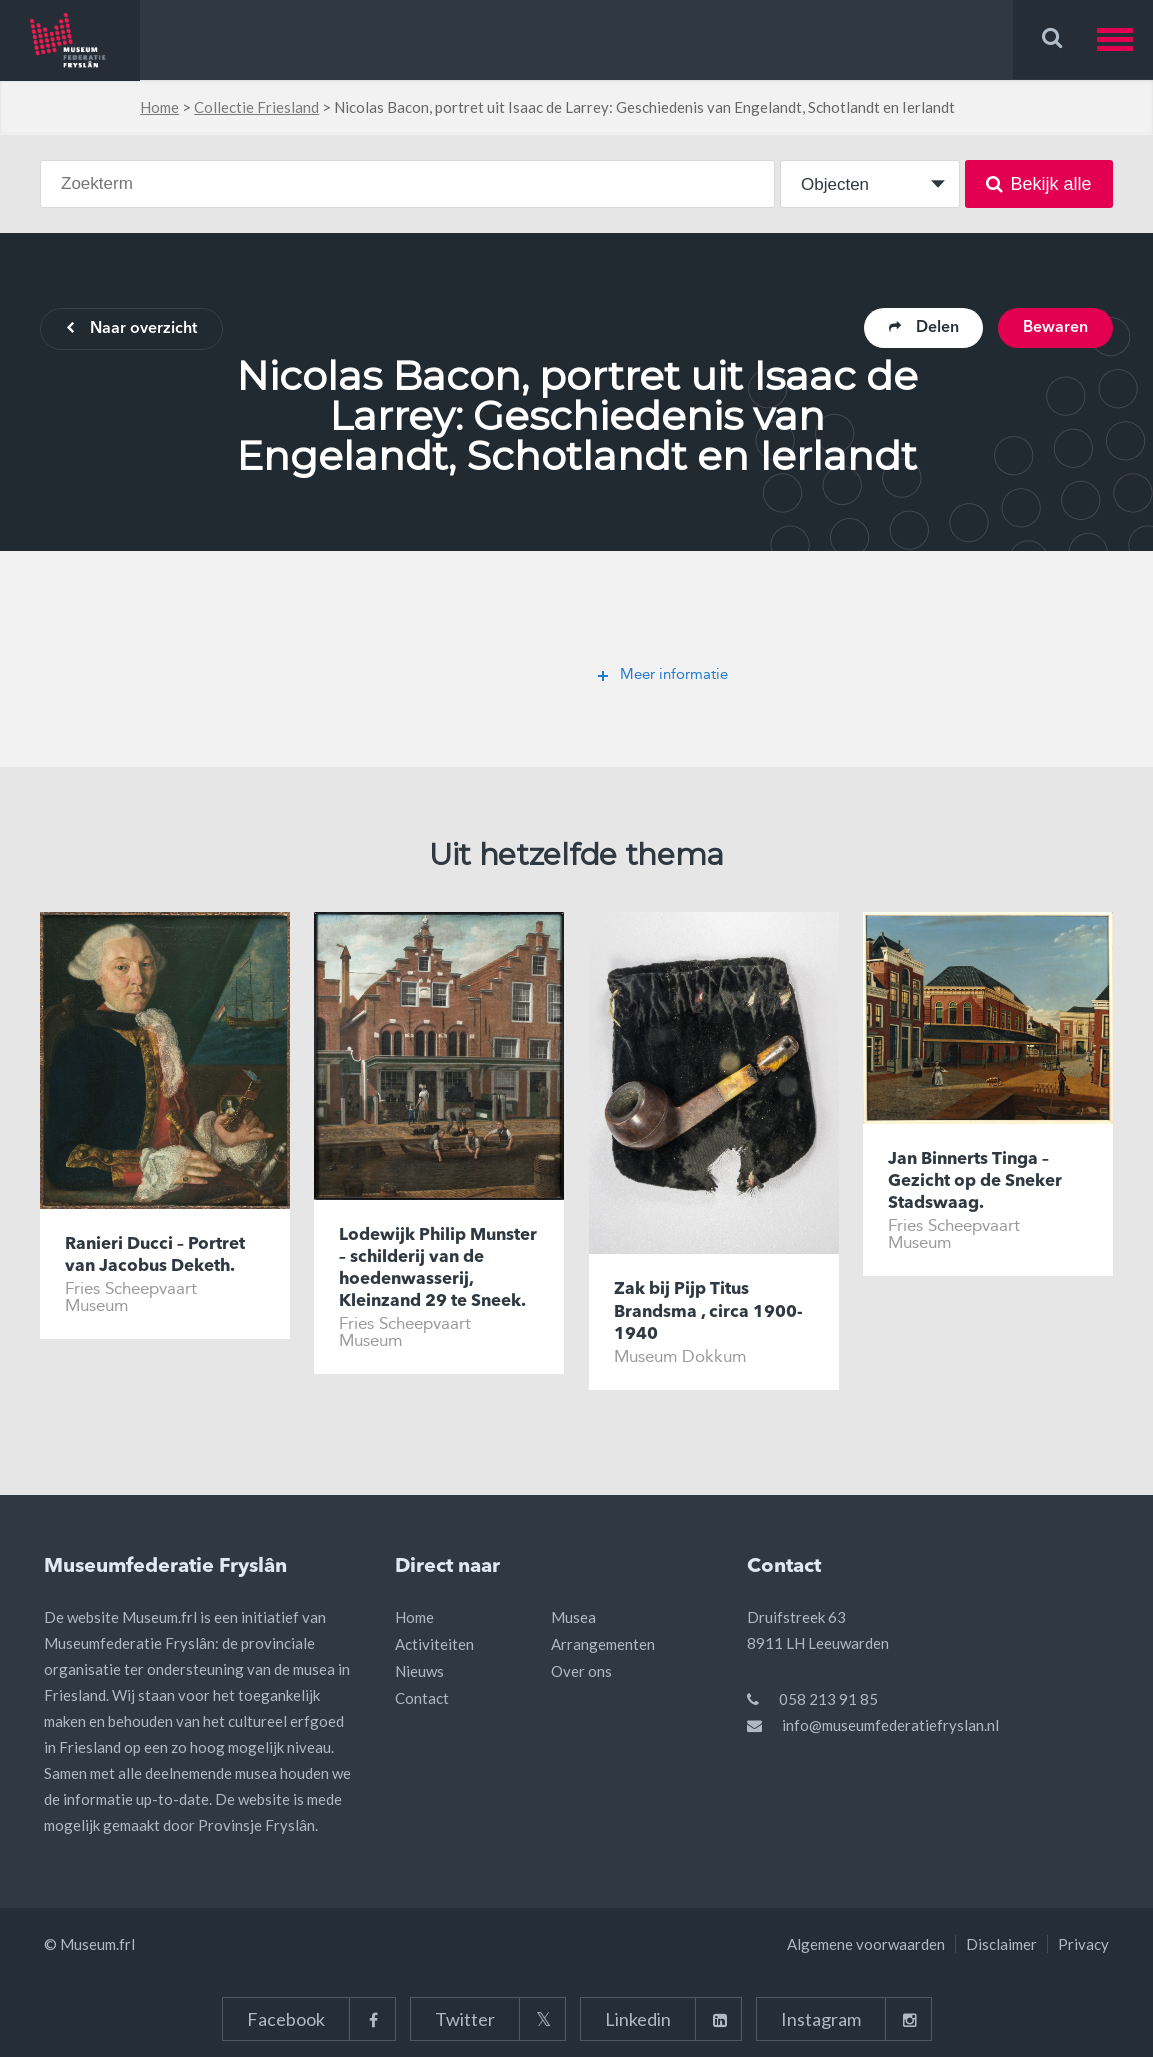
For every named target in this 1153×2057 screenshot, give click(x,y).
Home (159, 107)
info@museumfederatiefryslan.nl (890, 1725)
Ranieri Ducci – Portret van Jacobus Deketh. (155, 1255)
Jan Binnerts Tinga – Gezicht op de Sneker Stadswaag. (975, 1181)
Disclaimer (1001, 1944)
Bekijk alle (1038, 184)
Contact (422, 1698)
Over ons (581, 1671)
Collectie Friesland (256, 107)
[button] (1125, 39)
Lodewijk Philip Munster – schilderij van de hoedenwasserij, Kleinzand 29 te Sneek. (438, 1268)
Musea (573, 1617)
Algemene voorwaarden (866, 1944)
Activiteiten (434, 1644)
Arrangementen (603, 1644)
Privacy (1083, 1944)
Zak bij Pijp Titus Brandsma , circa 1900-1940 (708, 1312)
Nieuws (419, 1671)
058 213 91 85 (828, 1699)
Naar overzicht (131, 330)
